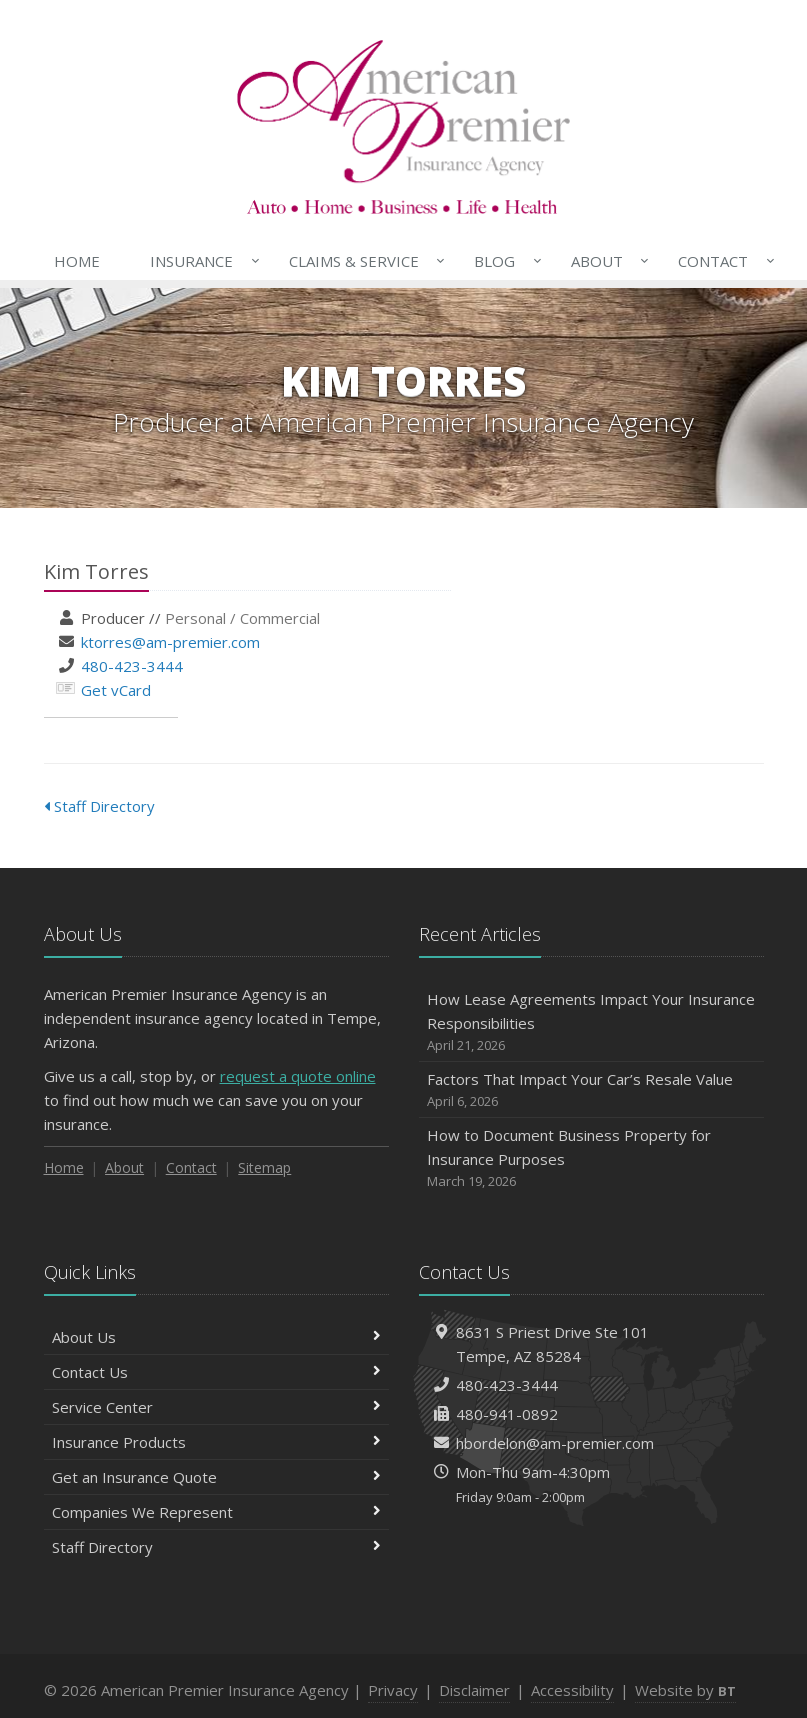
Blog (503, 261)
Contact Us (216, 1372)
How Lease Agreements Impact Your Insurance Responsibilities (591, 1022)
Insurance (200, 261)
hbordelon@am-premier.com (555, 1443)
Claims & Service (363, 261)
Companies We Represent (216, 1512)
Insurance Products (216, 1442)
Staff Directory (99, 806)
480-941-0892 (507, 1414)
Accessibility (572, 1690)
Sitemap (264, 1167)
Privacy (393, 1690)
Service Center (216, 1407)
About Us (216, 1337)
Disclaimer (474, 1690)
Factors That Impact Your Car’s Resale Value (591, 1090)
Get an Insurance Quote (216, 1477)
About (606, 261)
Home (77, 261)
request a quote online (298, 1076)
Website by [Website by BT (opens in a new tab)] (685, 1690)
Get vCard (116, 690)
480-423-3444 (132, 666)
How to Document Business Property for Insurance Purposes (591, 1158)
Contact (722, 261)
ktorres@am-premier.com (170, 642)
